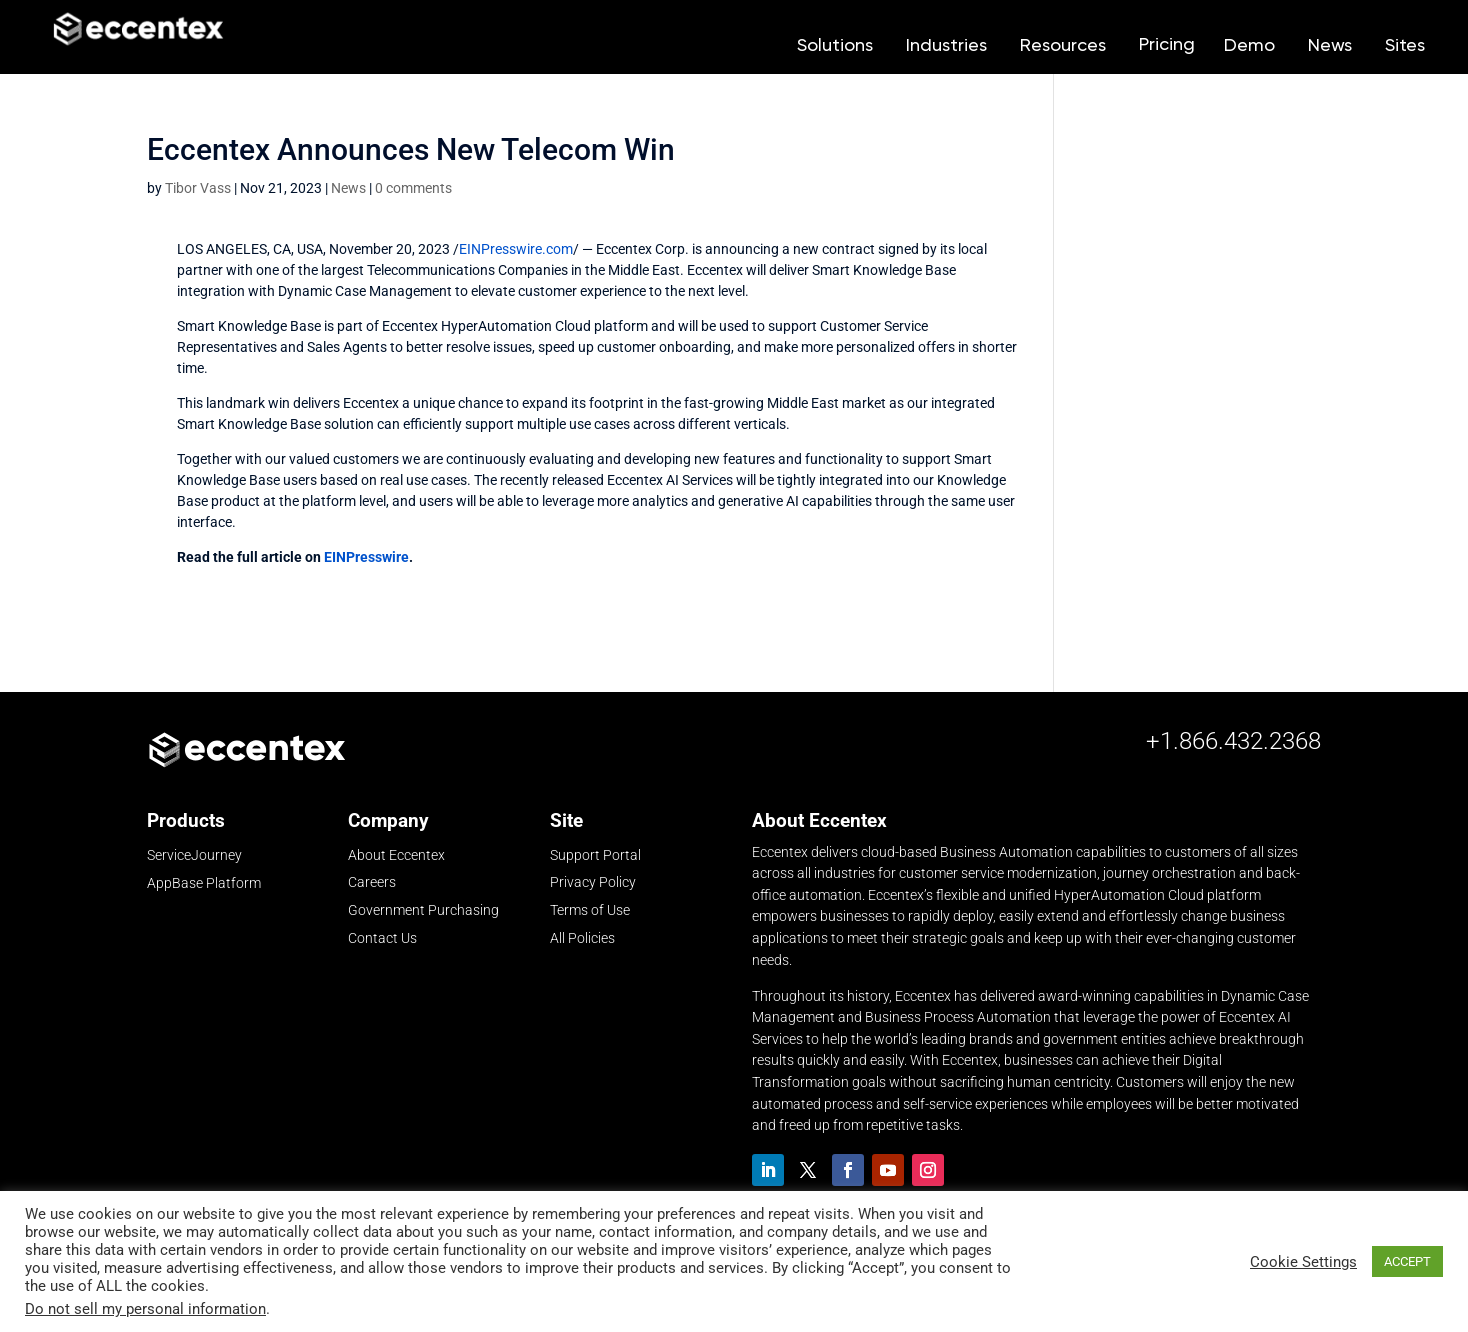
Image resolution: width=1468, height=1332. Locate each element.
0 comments (413, 188)
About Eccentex (396, 855)
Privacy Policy (593, 882)
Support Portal (595, 855)
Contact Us (382, 938)
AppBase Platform (204, 883)
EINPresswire (366, 557)
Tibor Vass (198, 188)
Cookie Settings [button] (1303, 1262)
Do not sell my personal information (145, 1309)
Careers (372, 882)
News (348, 188)
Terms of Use (590, 910)
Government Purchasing (423, 910)
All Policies (582, 938)
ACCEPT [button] (1407, 1261)
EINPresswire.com (516, 249)
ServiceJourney (194, 855)
